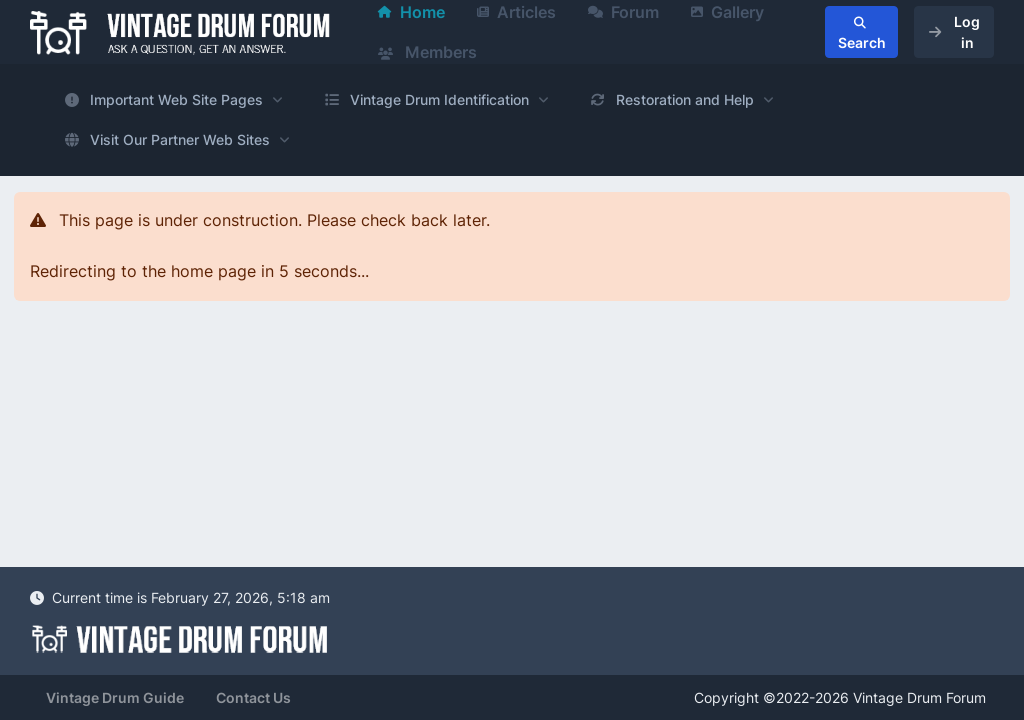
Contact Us (253, 697)
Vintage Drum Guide (115, 697)
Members (427, 52)
